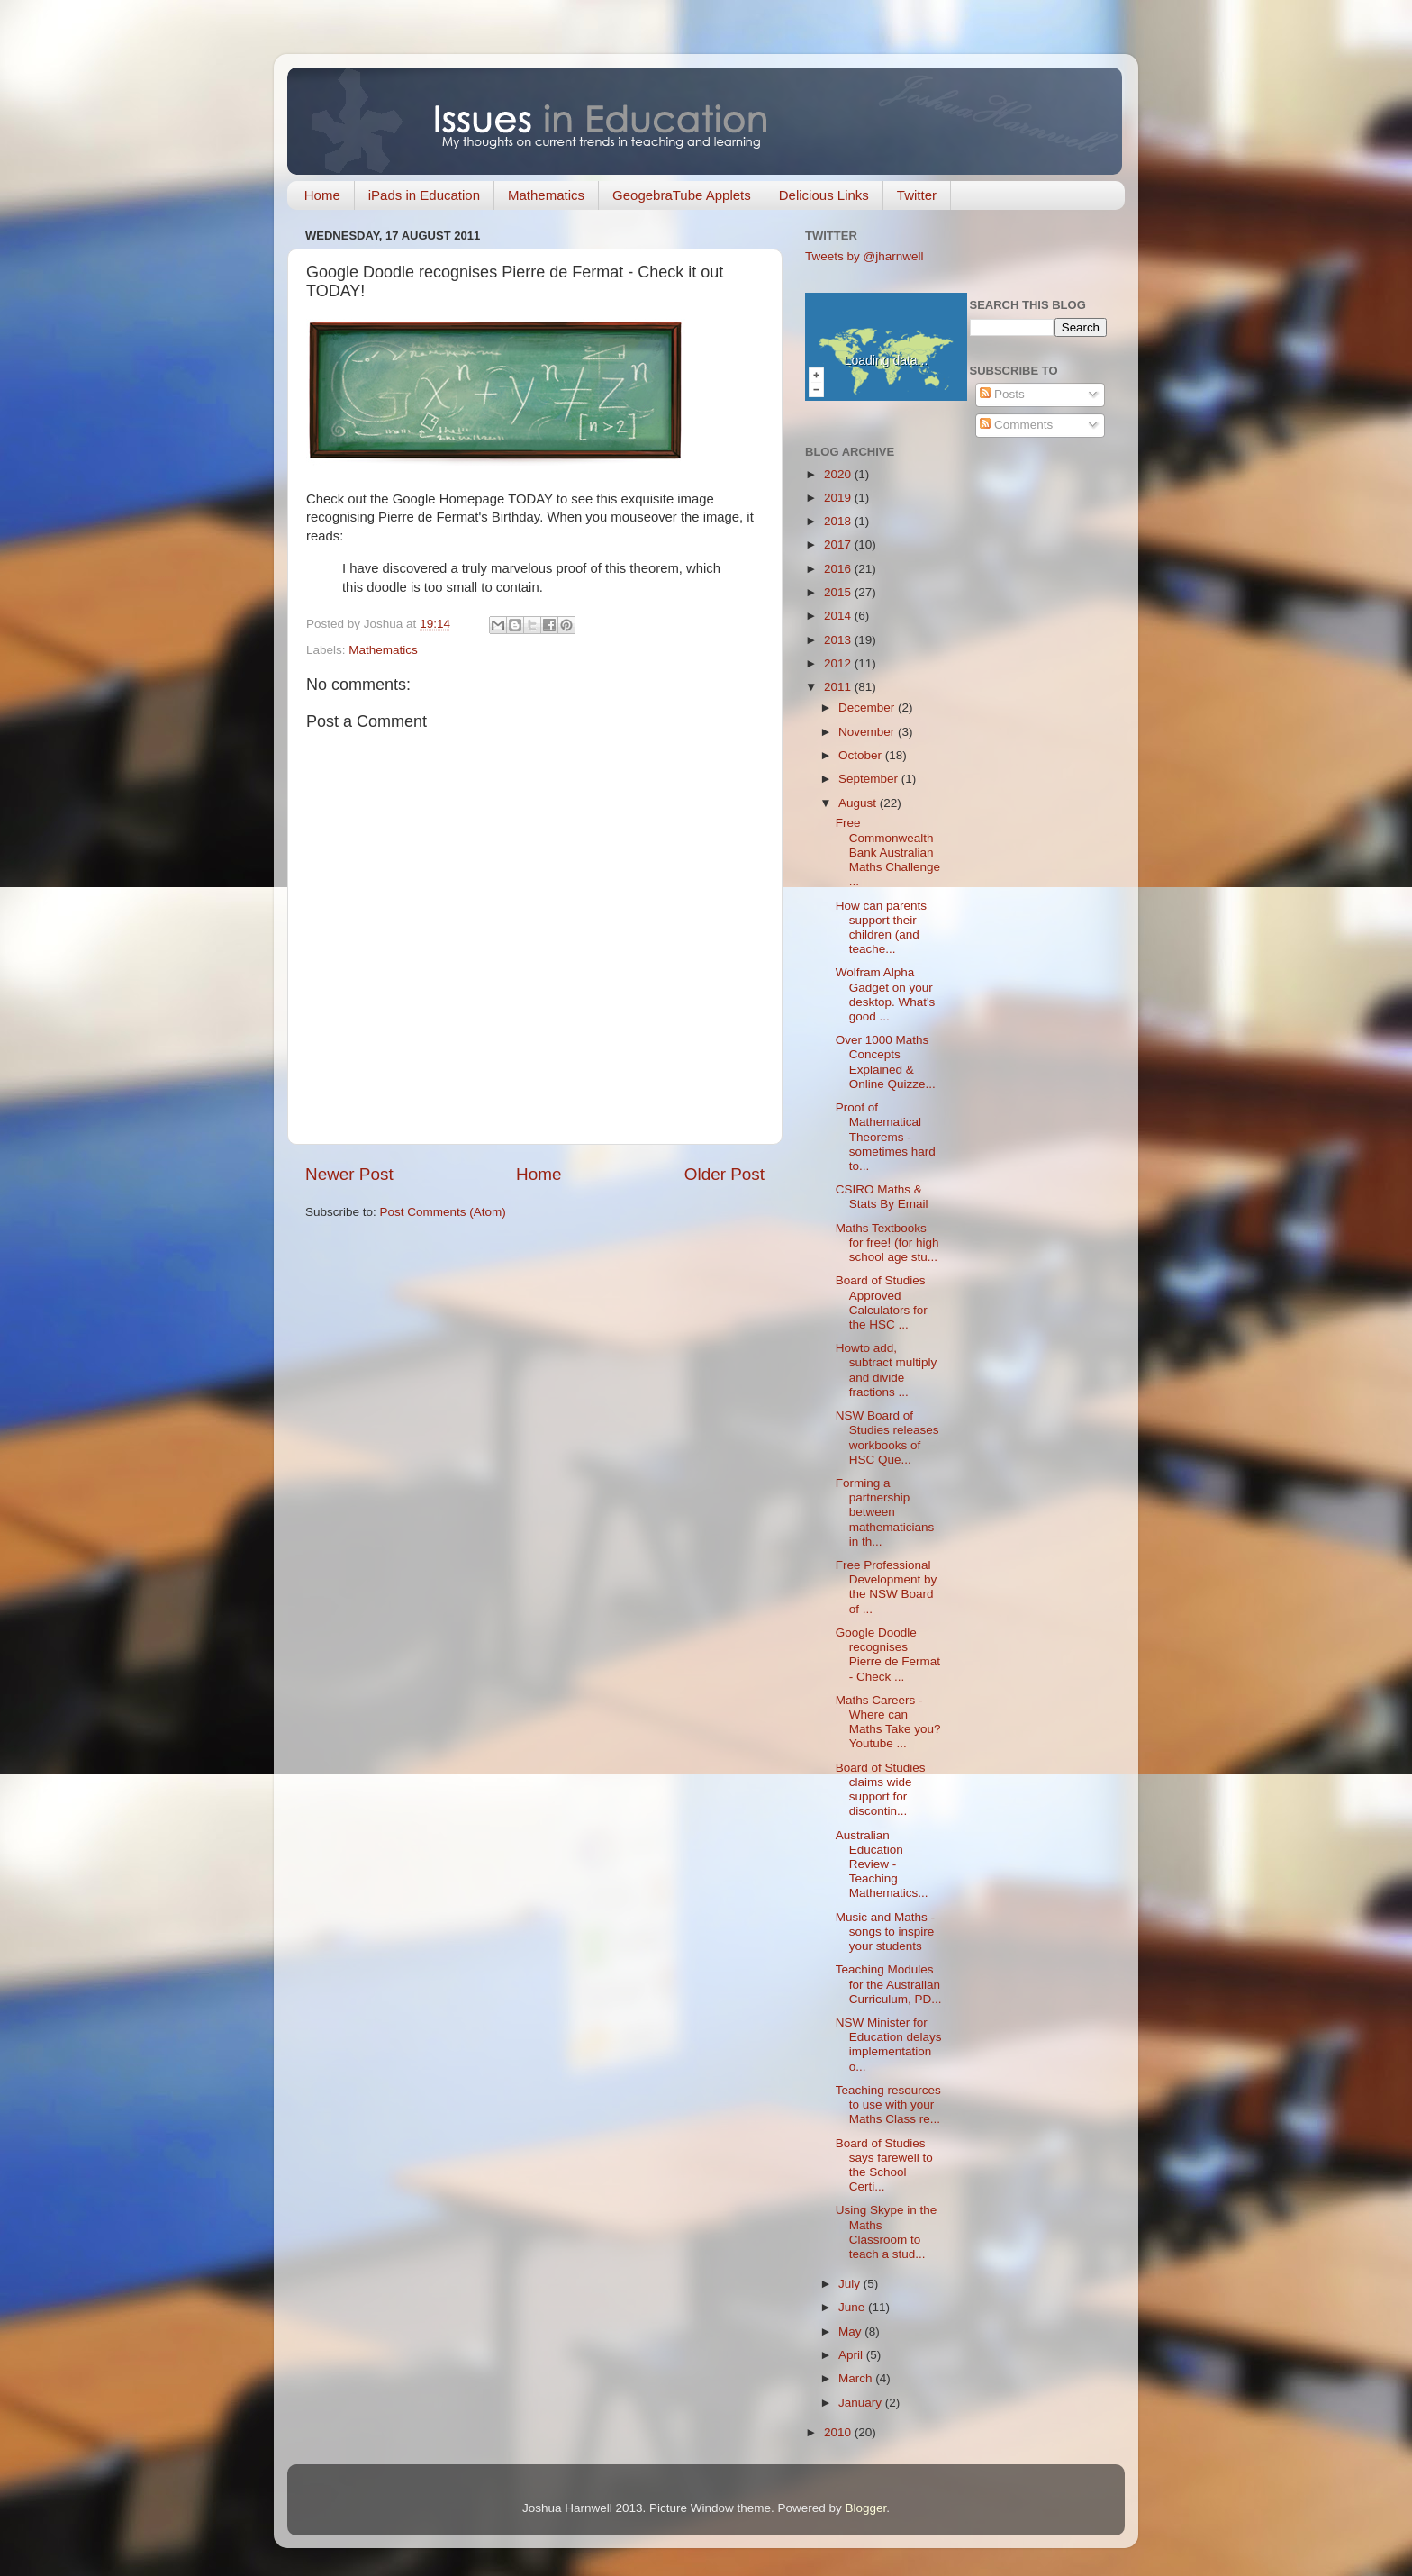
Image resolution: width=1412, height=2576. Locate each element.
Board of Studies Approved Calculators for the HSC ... (882, 1302)
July (851, 2283)
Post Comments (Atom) (443, 1212)
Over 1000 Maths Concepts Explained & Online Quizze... (886, 1062)
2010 (839, 2432)
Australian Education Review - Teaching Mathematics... (882, 1864)
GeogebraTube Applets (681, 195)
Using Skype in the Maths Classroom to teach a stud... (886, 2232)
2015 (839, 592)
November (868, 732)
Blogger (866, 2508)
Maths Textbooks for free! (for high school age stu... (887, 1242)
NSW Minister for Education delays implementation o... (889, 2044)
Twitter (917, 195)
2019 (839, 497)
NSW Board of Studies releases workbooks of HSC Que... (887, 1437)
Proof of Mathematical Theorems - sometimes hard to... (886, 1137)
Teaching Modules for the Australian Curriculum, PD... (889, 1984)
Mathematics (546, 195)
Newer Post (349, 1174)
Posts (1002, 394)
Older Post (724, 1174)
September (869, 778)
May (851, 2331)
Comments (1016, 424)
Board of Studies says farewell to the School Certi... (884, 2165)
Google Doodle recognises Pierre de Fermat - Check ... (888, 1654)
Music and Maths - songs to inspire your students (885, 1931)
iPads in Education (424, 195)
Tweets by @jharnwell (864, 256)
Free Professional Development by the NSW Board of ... (886, 1587)
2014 (839, 615)
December (868, 707)
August (859, 803)
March (856, 2378)
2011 (839, 687)
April (852, 2355)
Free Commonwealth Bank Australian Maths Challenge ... (888, 852)
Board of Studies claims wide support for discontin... (881, 1790)
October (861, 755)
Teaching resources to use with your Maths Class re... (888, 2104)
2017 (839, 544)
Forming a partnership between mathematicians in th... (885, 1512)
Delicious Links (824, 195)
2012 (839, 663)
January (861, 2402)
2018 (839, 521)
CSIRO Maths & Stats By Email (882, 1197)
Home (322, 195)
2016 (839, 569)
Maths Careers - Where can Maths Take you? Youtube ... (888, 1722)
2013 (839, 640)
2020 (839, 474)
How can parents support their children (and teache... (881, 928)
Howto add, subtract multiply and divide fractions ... (886, 1370)
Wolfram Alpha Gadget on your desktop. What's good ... (886, 994)
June (853, 2307)
